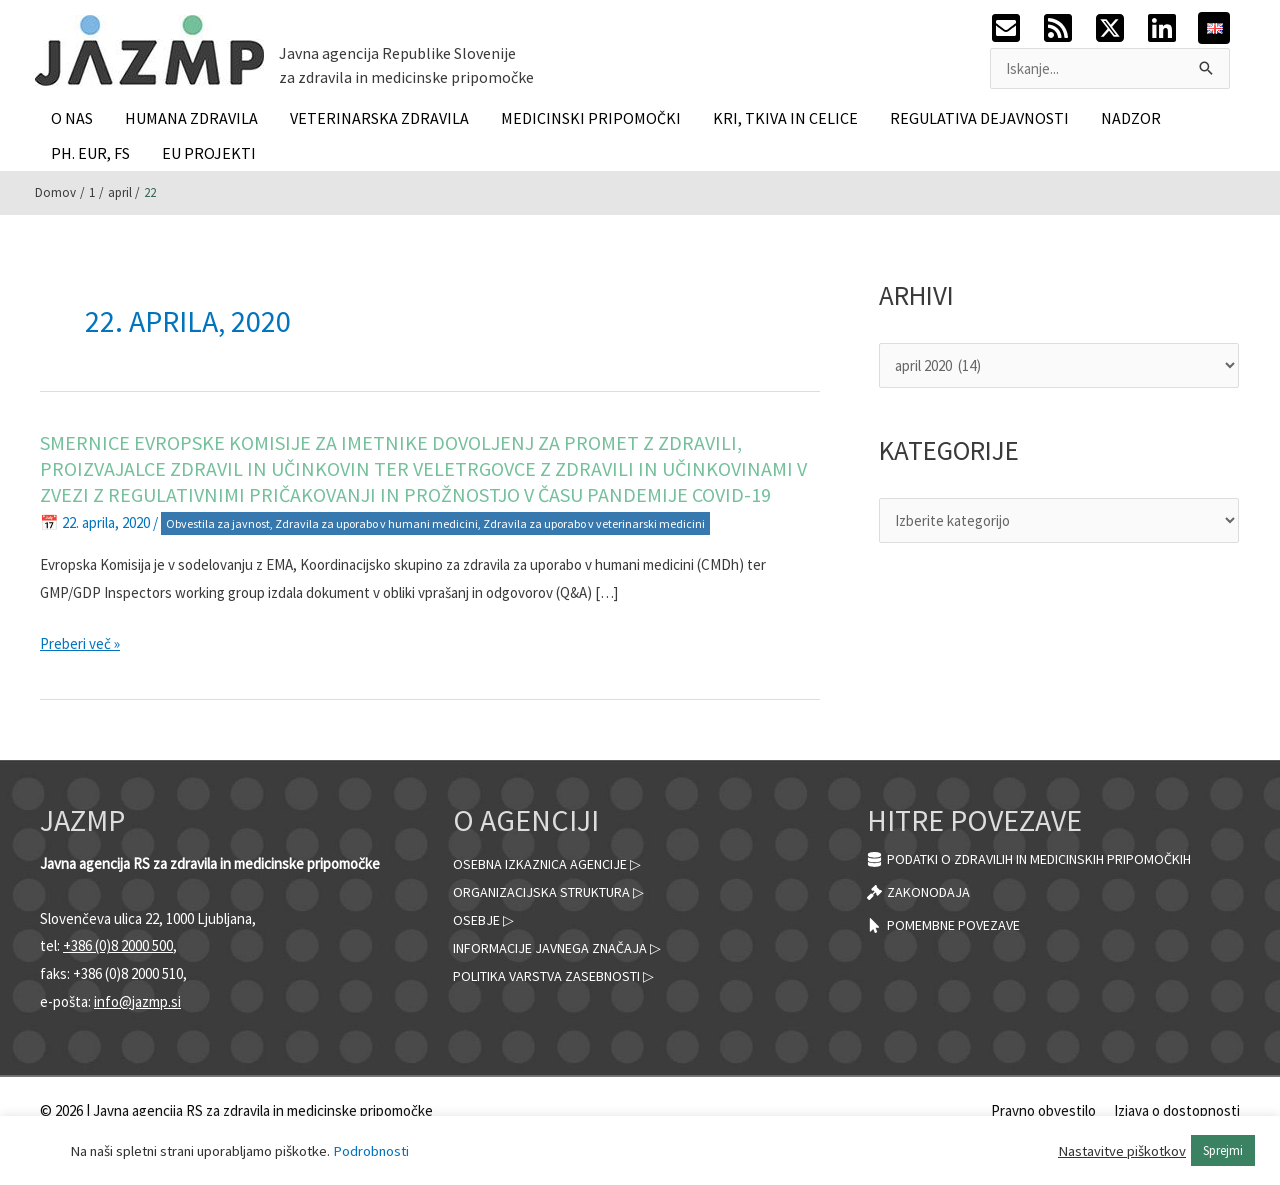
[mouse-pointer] (951, 927)
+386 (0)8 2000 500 (118, 945)
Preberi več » (80, 644)
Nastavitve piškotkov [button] (1122, 1151)
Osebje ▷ (486, 919)
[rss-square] (1068, 28)
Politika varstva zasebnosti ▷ (565, 975)
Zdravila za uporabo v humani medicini (376, 523)
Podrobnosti (371, 1151)
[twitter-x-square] (1120, 28)
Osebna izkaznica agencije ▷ (557, 863)
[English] (1215, 26)
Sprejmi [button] (1223, 1150)
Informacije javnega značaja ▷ (566, 947)
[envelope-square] (1016, 28)
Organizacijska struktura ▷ (558, 891)
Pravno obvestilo (1043, 1110)
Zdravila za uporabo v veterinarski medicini (594, 523)
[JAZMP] (149, 48)
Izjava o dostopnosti (1177, 1110)
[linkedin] (1172, 28)
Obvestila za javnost (218, 523)
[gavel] (921, 893)
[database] (1051, 859)
